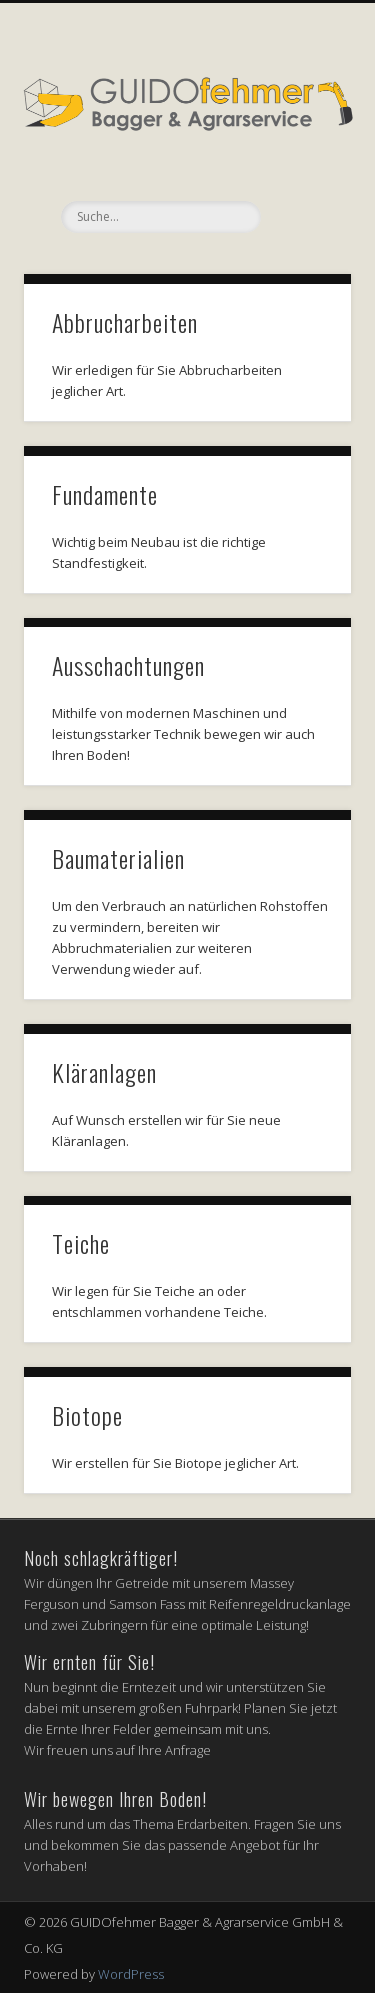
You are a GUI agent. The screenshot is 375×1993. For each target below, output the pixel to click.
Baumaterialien (118, 858)
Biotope (87, 1415)
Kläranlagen (104, 1072)
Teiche (81, 1243)
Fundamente (105, 494)
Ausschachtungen (128, 665)
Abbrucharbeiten (125, 322)
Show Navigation (303, 179)
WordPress (131, 1974)
